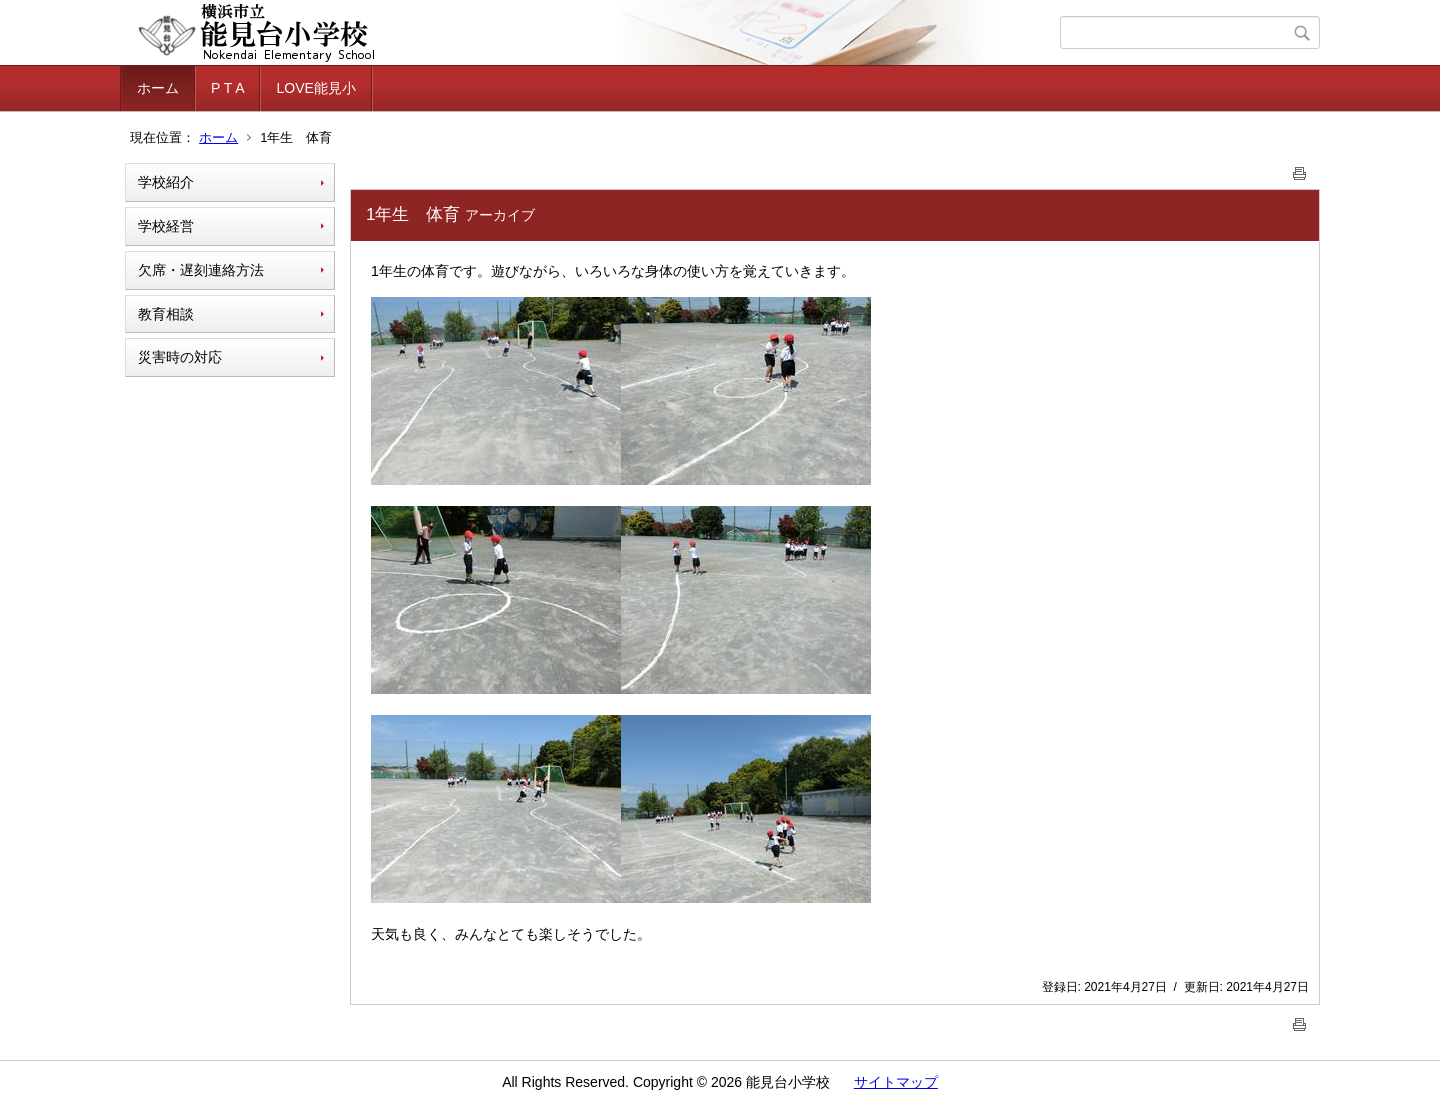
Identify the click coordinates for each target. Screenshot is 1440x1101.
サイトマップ (896, 1082)
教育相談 (166, 314)
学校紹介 (166, 182)
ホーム (158, 88)
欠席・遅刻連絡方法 (201, 270)
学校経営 (166, 226)
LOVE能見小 (315, 88)
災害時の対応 (180, 357)
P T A (227, 88)
